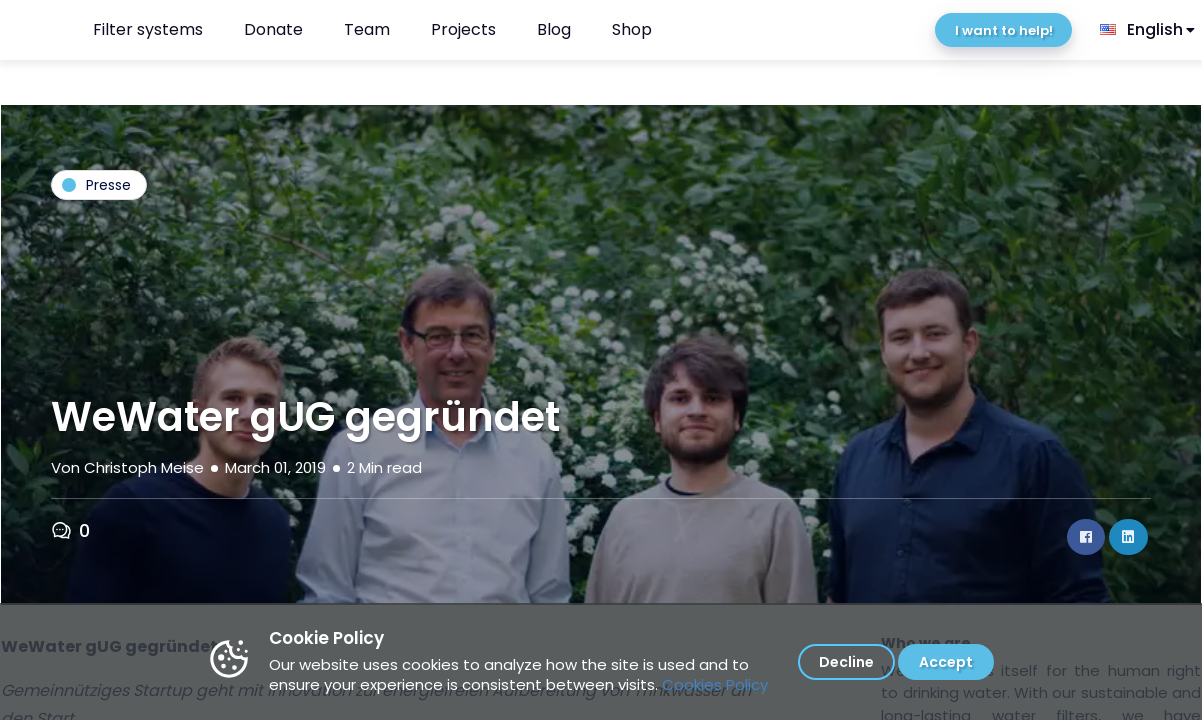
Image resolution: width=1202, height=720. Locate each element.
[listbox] (1149, 30)
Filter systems (148, 29)
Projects (463, 29)
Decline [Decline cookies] (846, 662)
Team (367, 29)
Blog (554, 29)
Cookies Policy (715, 684)
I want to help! (1004, 30)
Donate (273, 29)
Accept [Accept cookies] (946, 662)
